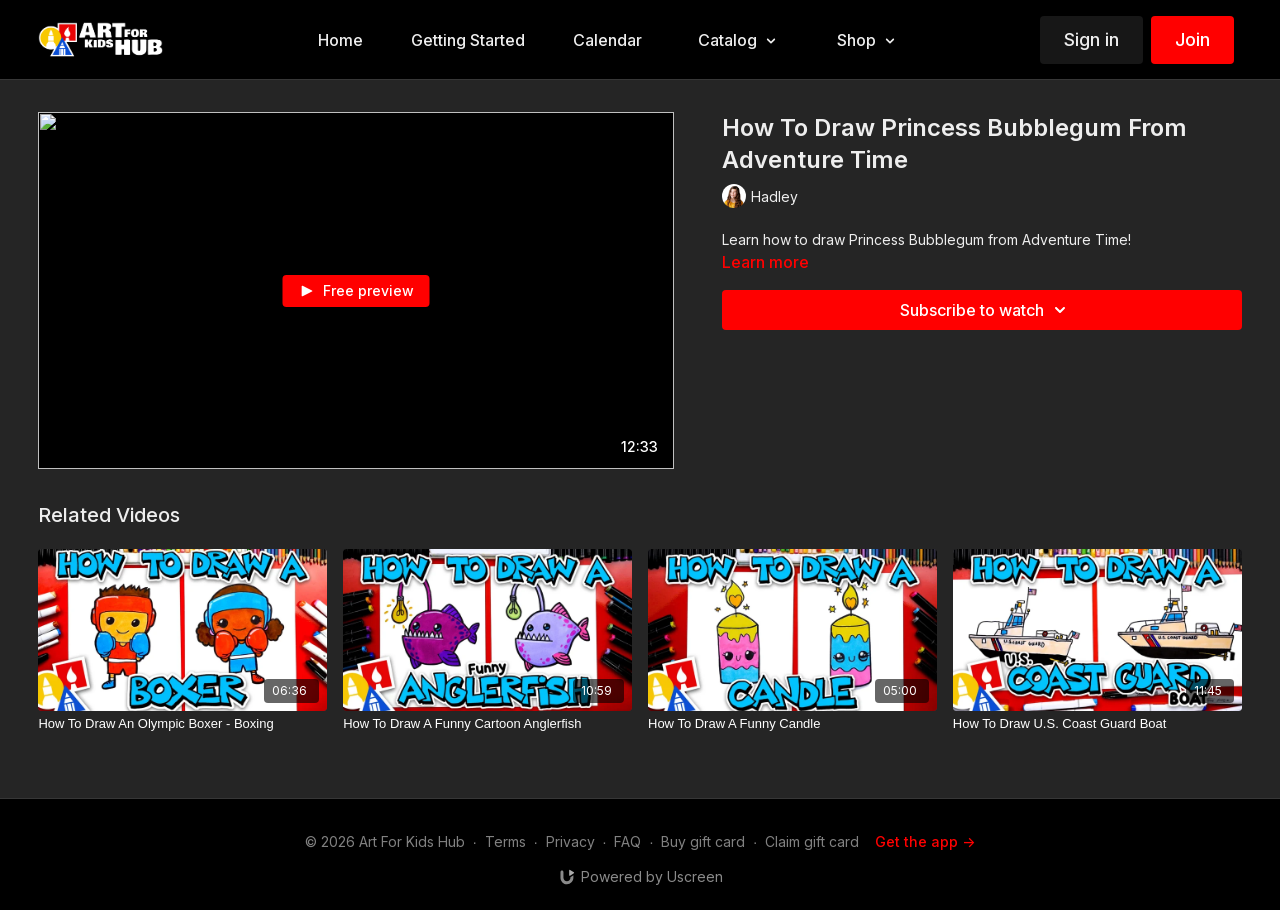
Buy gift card (703, 841)
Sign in (1091, 39)
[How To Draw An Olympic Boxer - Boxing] (182, 724)
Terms (505, 841)
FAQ (627, 841)
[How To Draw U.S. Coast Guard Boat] (1097, 724)
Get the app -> (925, 841)
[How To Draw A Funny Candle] (792, 724)
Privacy (570, 841)
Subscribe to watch (986, 310)
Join (1192, 39)
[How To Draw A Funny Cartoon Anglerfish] (487, 724)
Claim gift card (812, 841)
